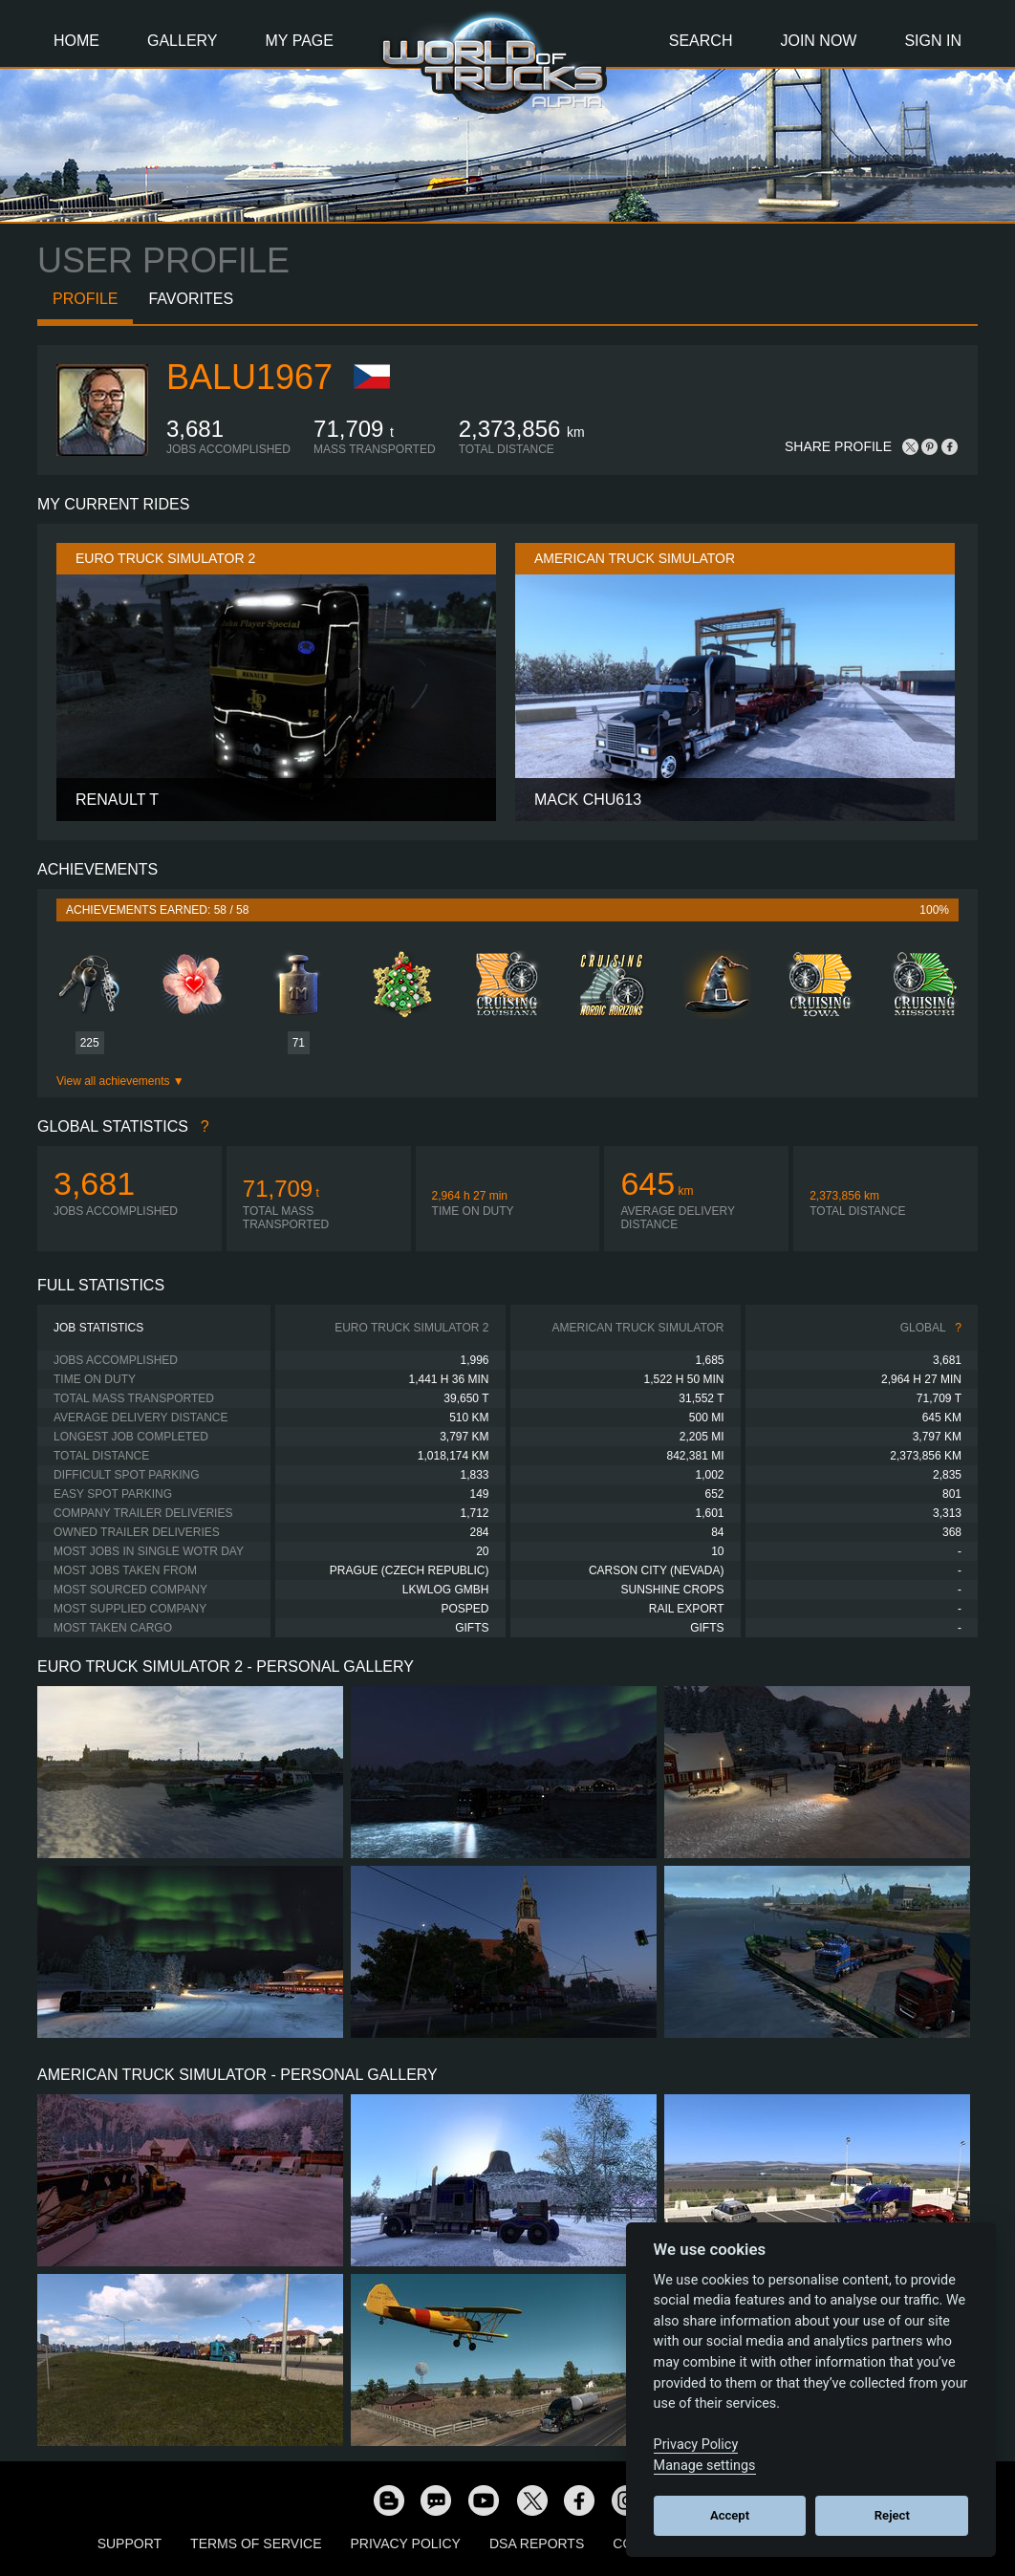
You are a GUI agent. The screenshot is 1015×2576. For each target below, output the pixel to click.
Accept (729, 2515)
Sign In (932, 40)
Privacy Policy (406, 2543)
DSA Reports (536, 2543)
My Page (300, 40)
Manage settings (705, 2465)
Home (76, 40)
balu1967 (249, 377)
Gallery (182, 40)
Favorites (190, 299)
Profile (85, 299)
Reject (892, 2515)
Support (129, 2543)
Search (701, 40)
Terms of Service (255, 2543)
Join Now (818, 40)
